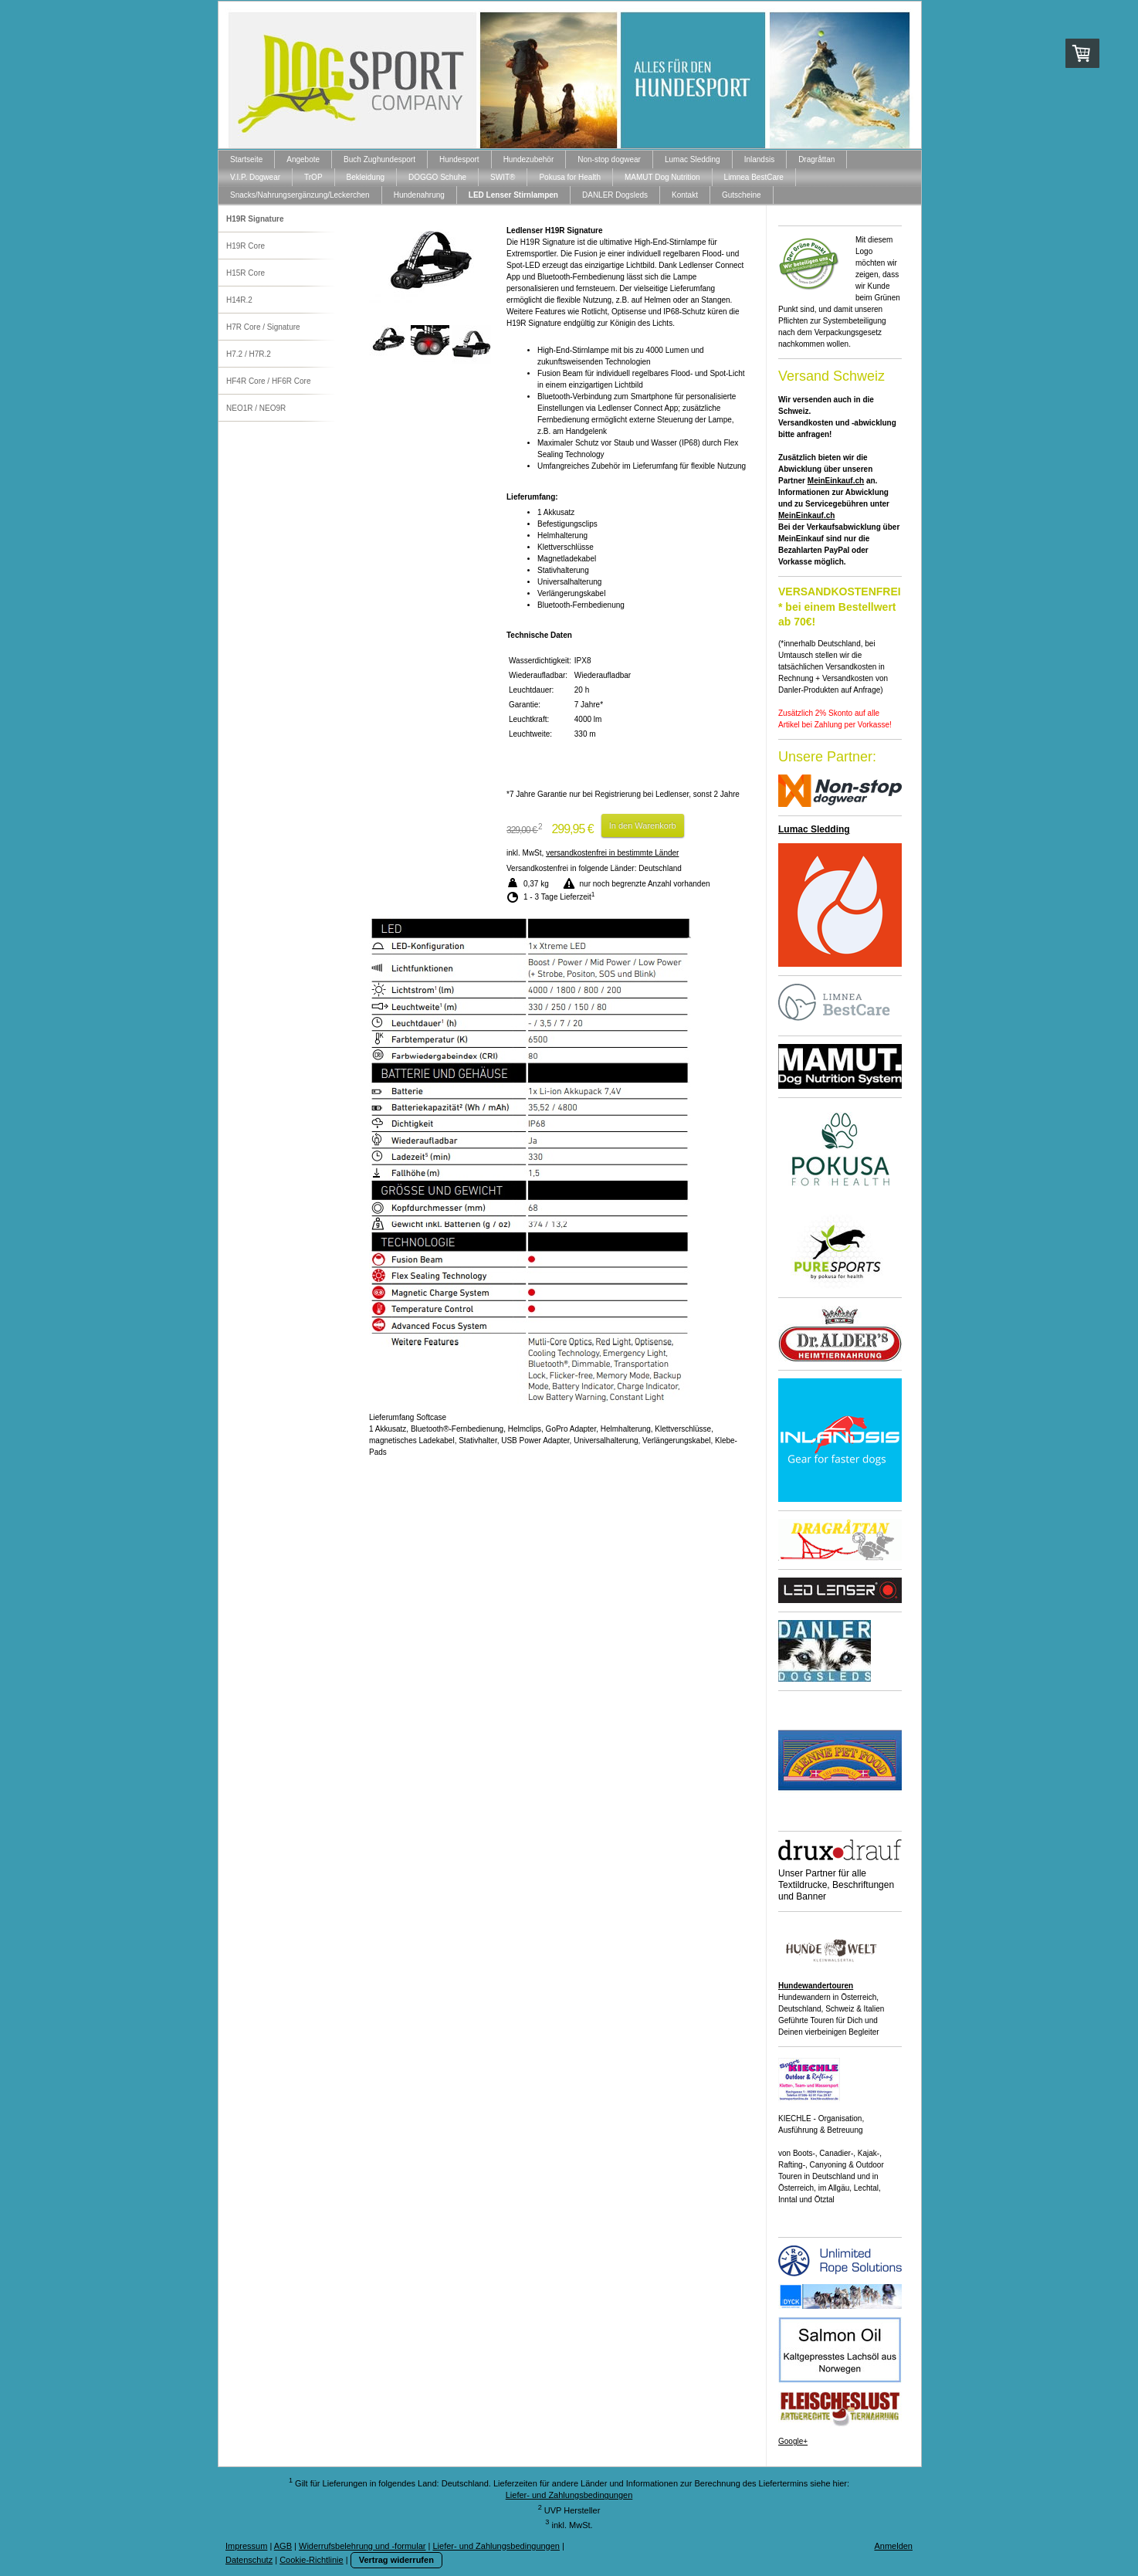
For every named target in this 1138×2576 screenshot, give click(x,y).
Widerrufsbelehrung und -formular (362, 2546)
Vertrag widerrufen (396, 2559)
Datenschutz (249, 2559)
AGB (283, 2546)
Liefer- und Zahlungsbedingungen (569, 2495)
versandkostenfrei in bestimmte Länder (612, 853)
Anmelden (893, 2546)
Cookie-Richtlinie (311, 2559)
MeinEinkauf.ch (836, 480)
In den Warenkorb (642, 825)
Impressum (246, 2546)
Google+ (793, 2441)
